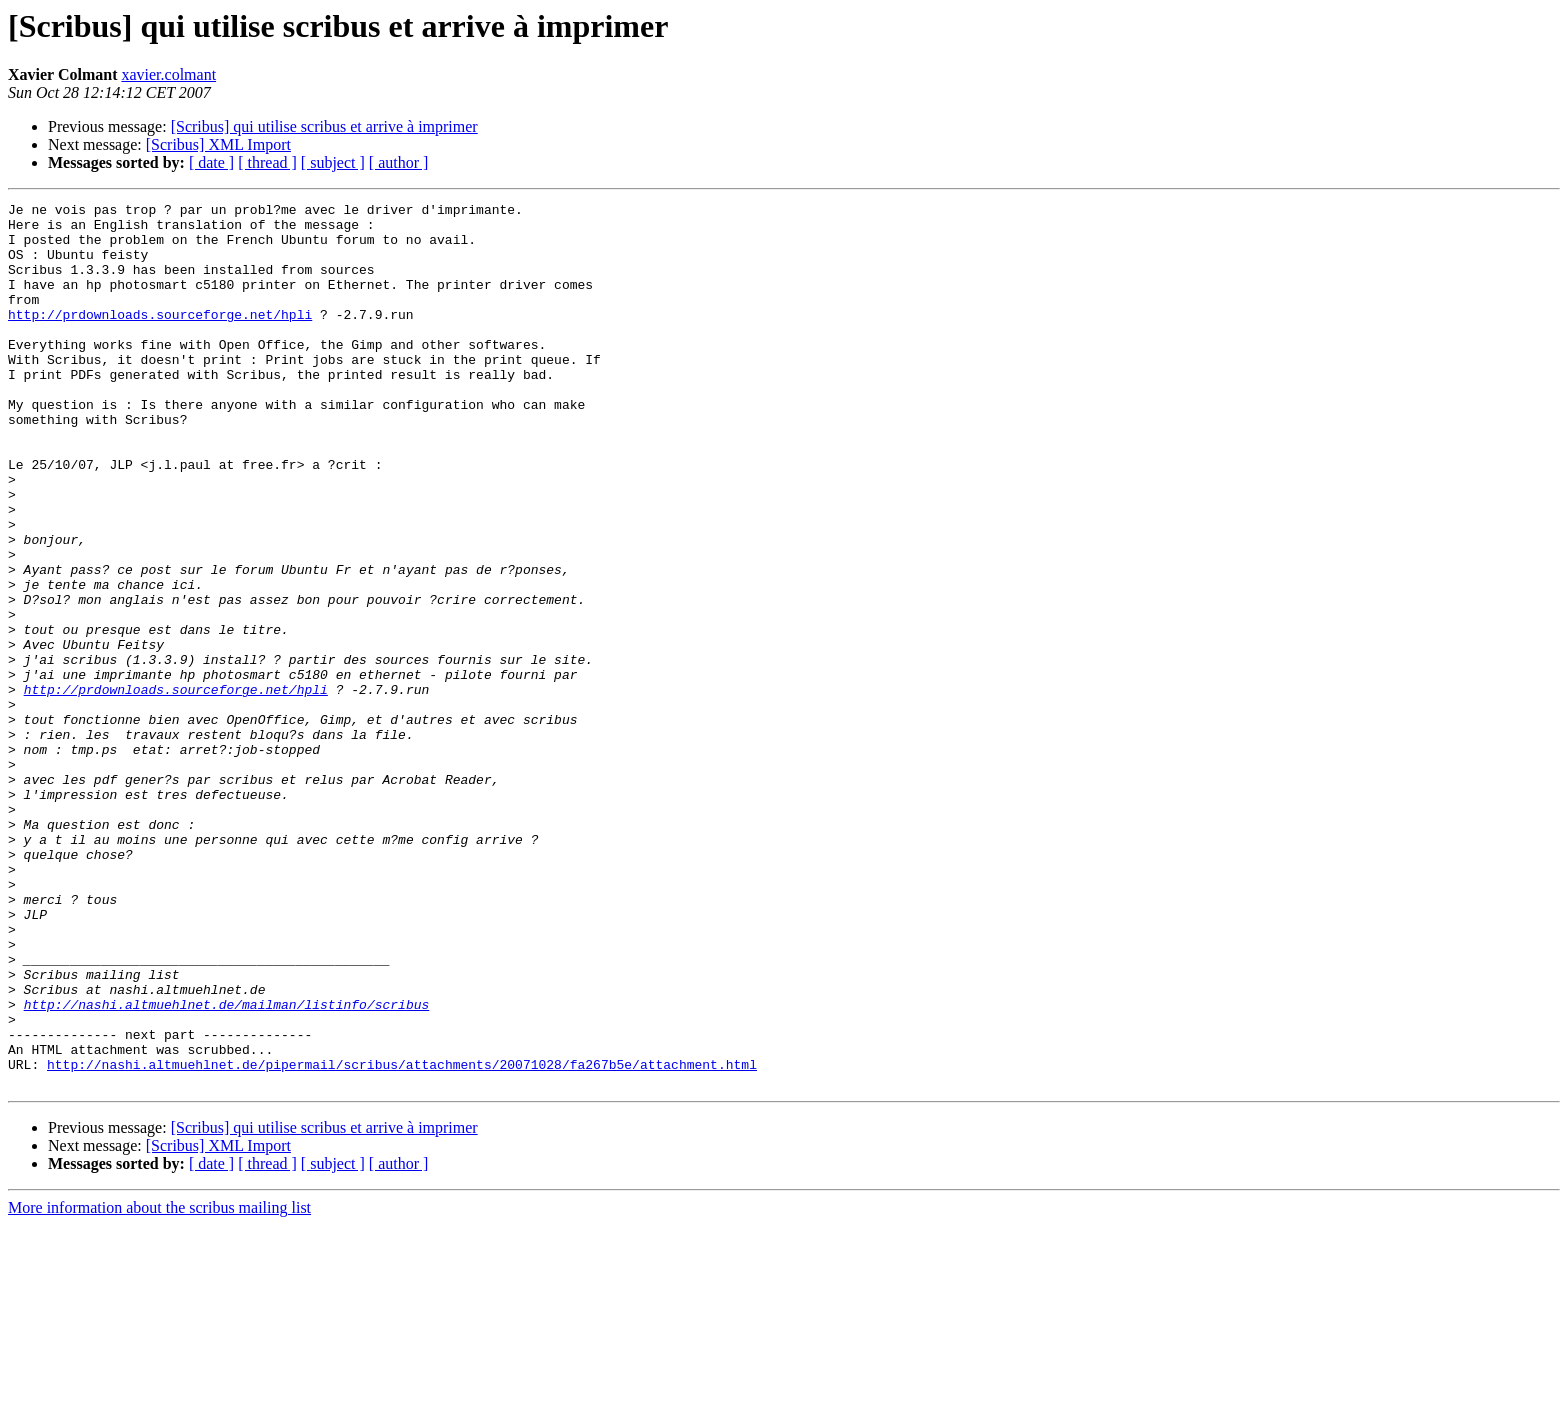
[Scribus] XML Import (218, 144)
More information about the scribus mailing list (159, 1384)
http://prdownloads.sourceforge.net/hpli (160, 338)
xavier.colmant (168, 74)
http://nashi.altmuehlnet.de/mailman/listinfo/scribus (227, 1166)
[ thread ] (267, 162)
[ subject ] (333, 162)
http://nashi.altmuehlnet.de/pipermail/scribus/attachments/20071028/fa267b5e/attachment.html (402, 1238)
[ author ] (399, 162)
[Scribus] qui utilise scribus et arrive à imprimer (324, 126)
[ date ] (211, 162)
